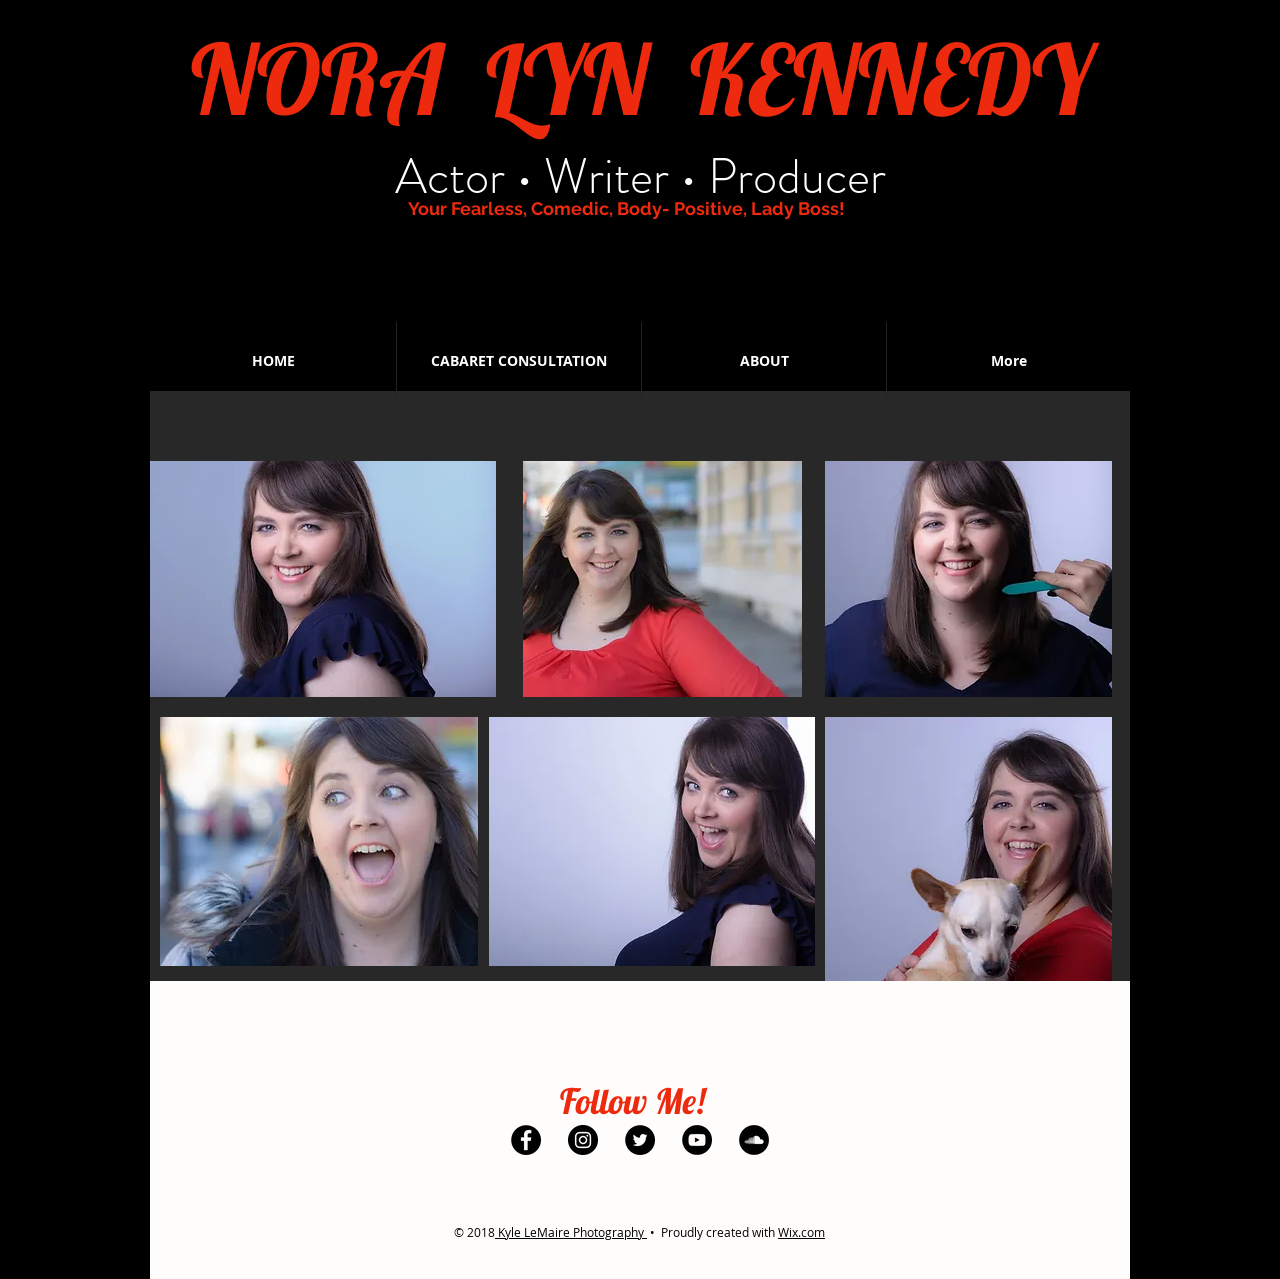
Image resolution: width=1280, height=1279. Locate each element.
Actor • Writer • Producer (640, 177)
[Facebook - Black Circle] (518, 253)
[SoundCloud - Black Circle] (746, 253)
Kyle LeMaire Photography (571, 1232)
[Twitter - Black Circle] (632, 253)
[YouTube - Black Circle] (689, 253)
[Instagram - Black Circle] (575, 253)
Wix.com (801, 1232)
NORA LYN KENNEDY (641, 78)
